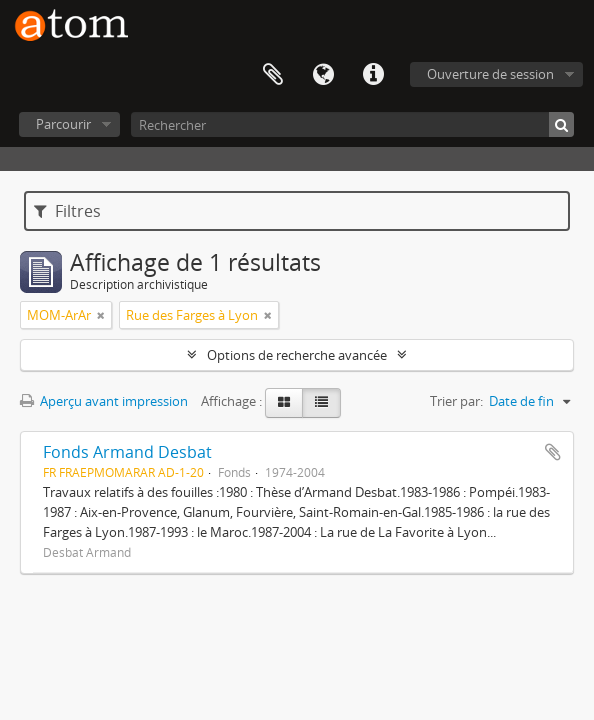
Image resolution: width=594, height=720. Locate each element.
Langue (323, 75)
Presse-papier (273, 75)
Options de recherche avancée (297, 355)
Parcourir (63, 124)
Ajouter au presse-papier (553, 452)
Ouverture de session (490, 74)
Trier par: (456, 401)
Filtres (67, 211)
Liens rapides (373, 75)
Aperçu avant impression (104, 401)
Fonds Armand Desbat (127, 452)
